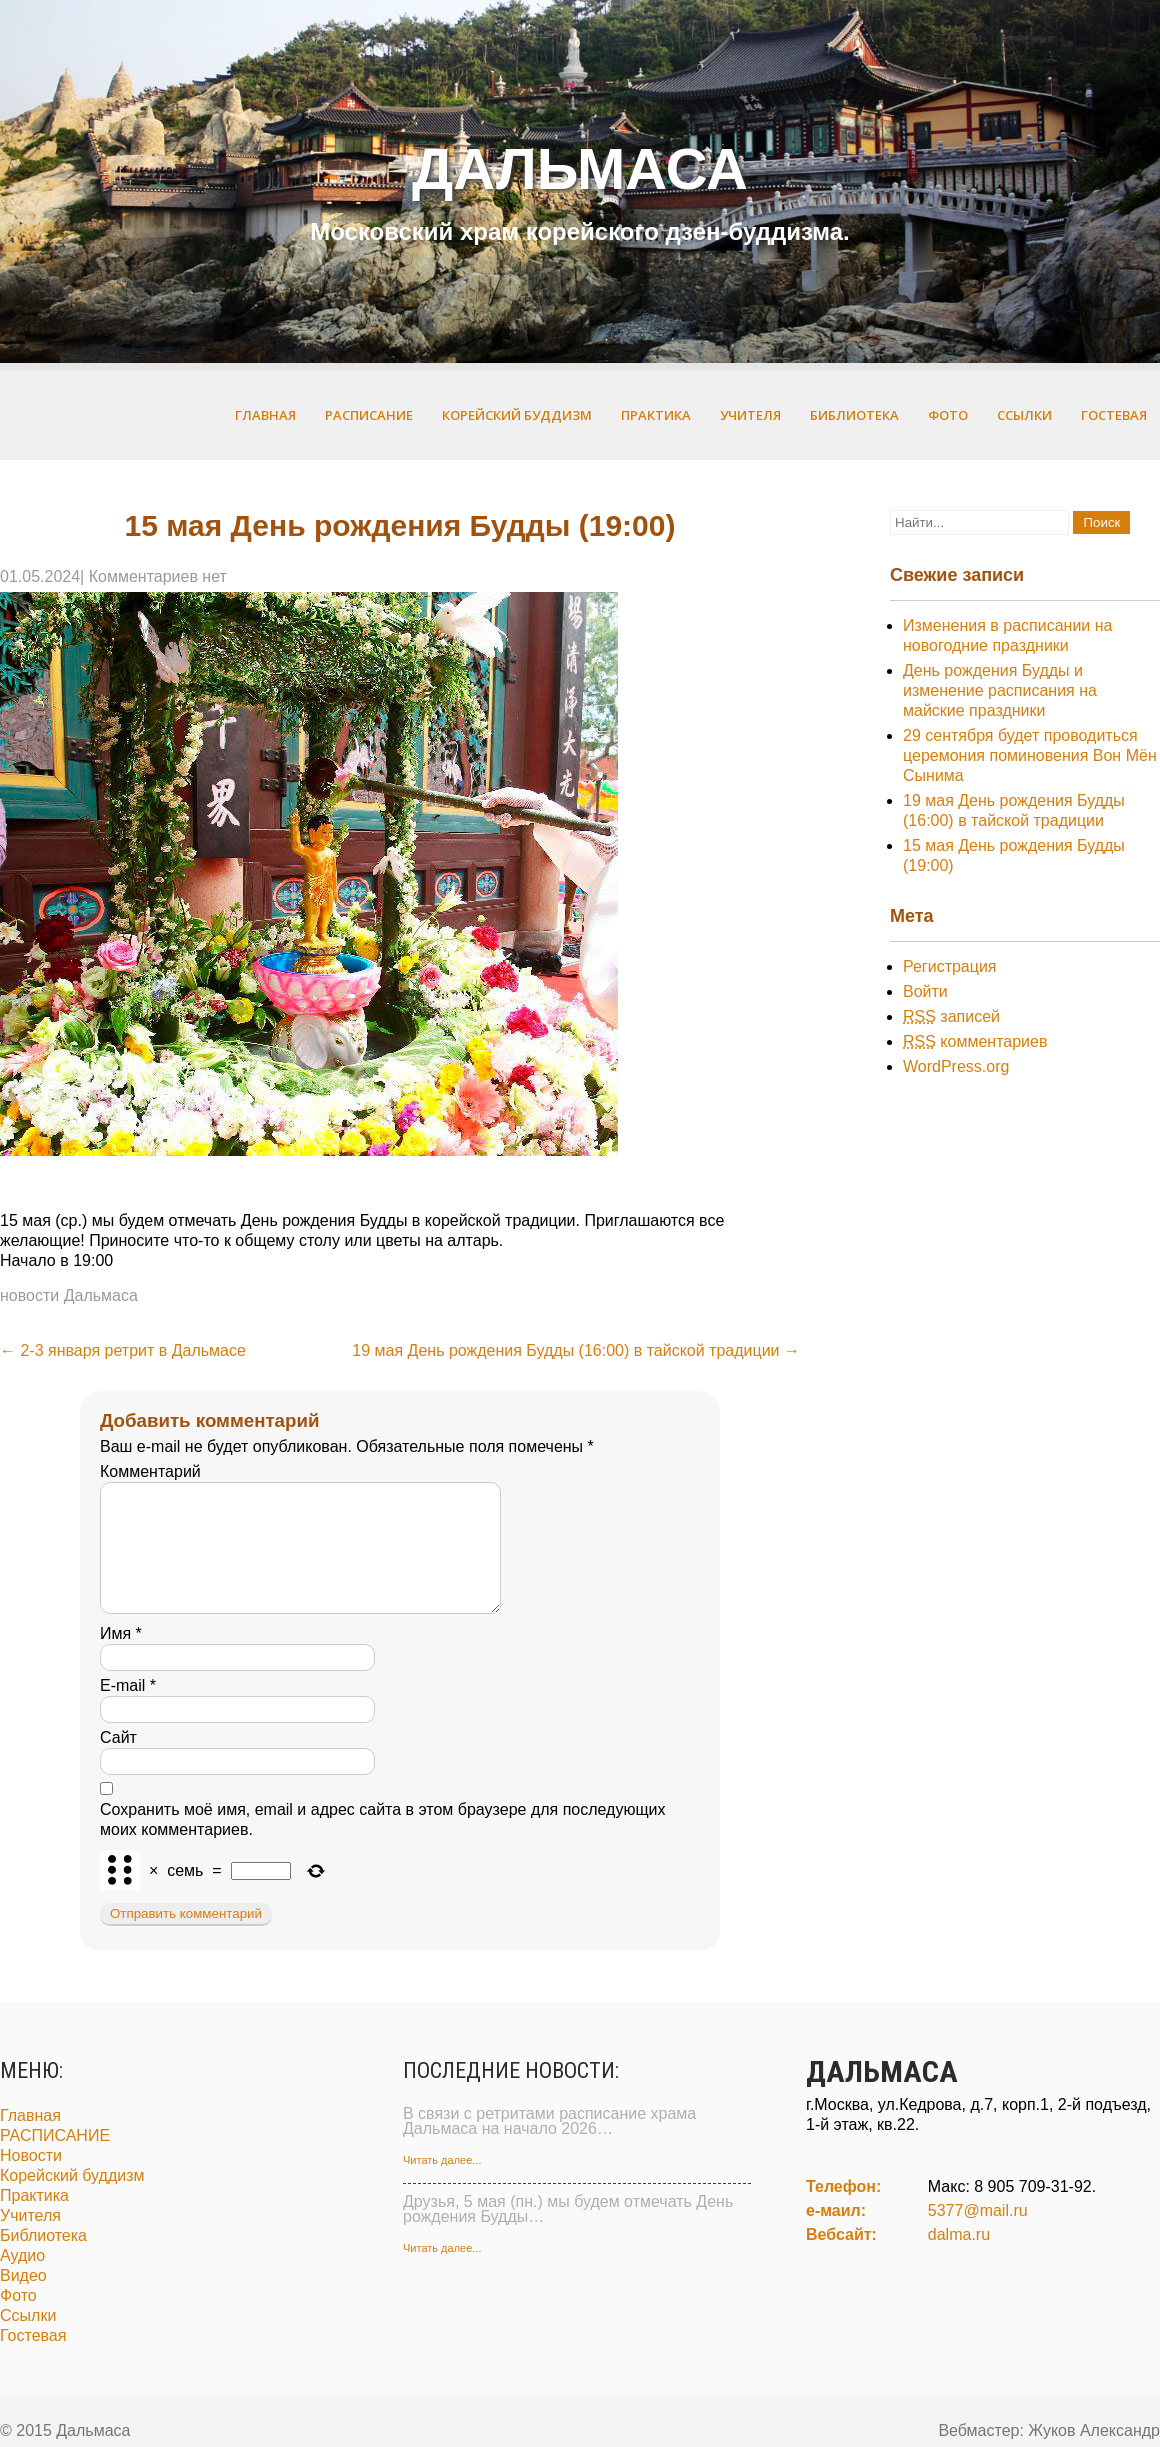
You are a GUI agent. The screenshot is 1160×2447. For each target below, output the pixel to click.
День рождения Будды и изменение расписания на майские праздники (1000, 690)
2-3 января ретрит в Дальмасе (123, 1350)
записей (951, 1016)
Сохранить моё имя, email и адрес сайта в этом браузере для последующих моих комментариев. (383, 1843)
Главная (265, 415)
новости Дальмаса (69, 1295)
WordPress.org (956, 1066)
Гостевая (1114, 415)
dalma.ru (959, 2258)
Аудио (22, 2279)
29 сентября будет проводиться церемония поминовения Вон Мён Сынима (1030, 755)
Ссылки (1024, 415)
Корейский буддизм (517, 415)
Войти (925, 991)
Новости (31, 2179)
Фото (948, 415)
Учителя (750, 415)
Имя (121, 1657)
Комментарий (150, 1471)
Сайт (118, 1761)
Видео (23, 2299)
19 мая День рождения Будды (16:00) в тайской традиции (576, 1350)
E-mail (128, 1709)
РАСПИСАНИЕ (369, 415)
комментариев (975, 1041)
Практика (656, 415)
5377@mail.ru (978, 2234)
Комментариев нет (158, 576)
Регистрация (950, 966)
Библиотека (854, 415)
